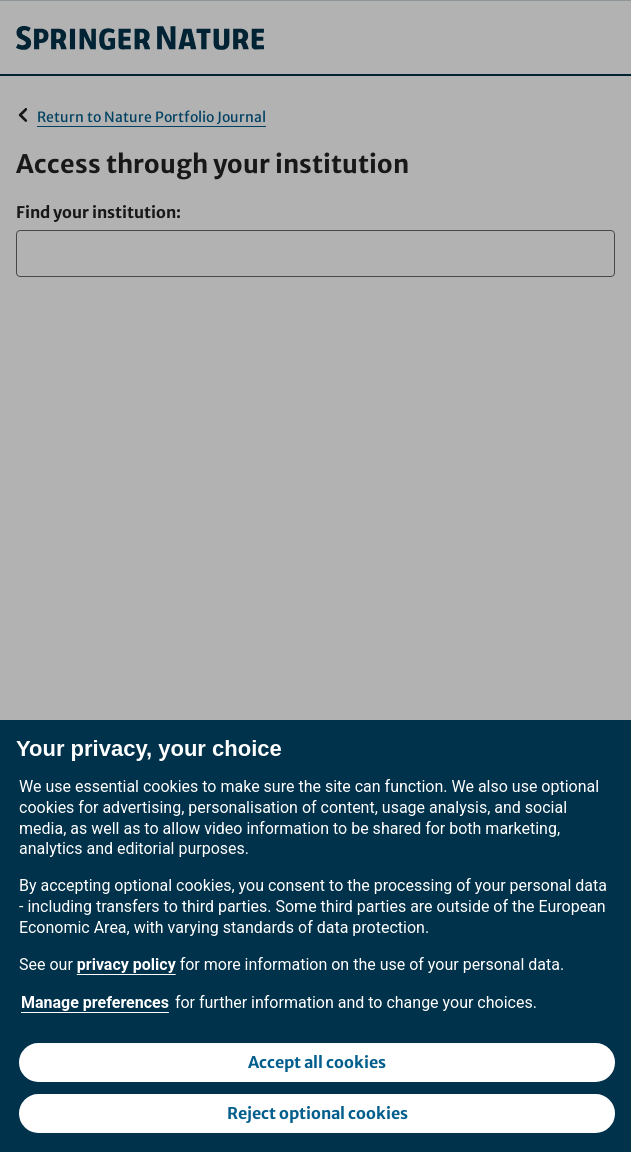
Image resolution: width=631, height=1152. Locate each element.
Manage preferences (95, 1002)
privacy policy (126, 964)
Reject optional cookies (317, 1113)
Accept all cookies (317, 1062)
